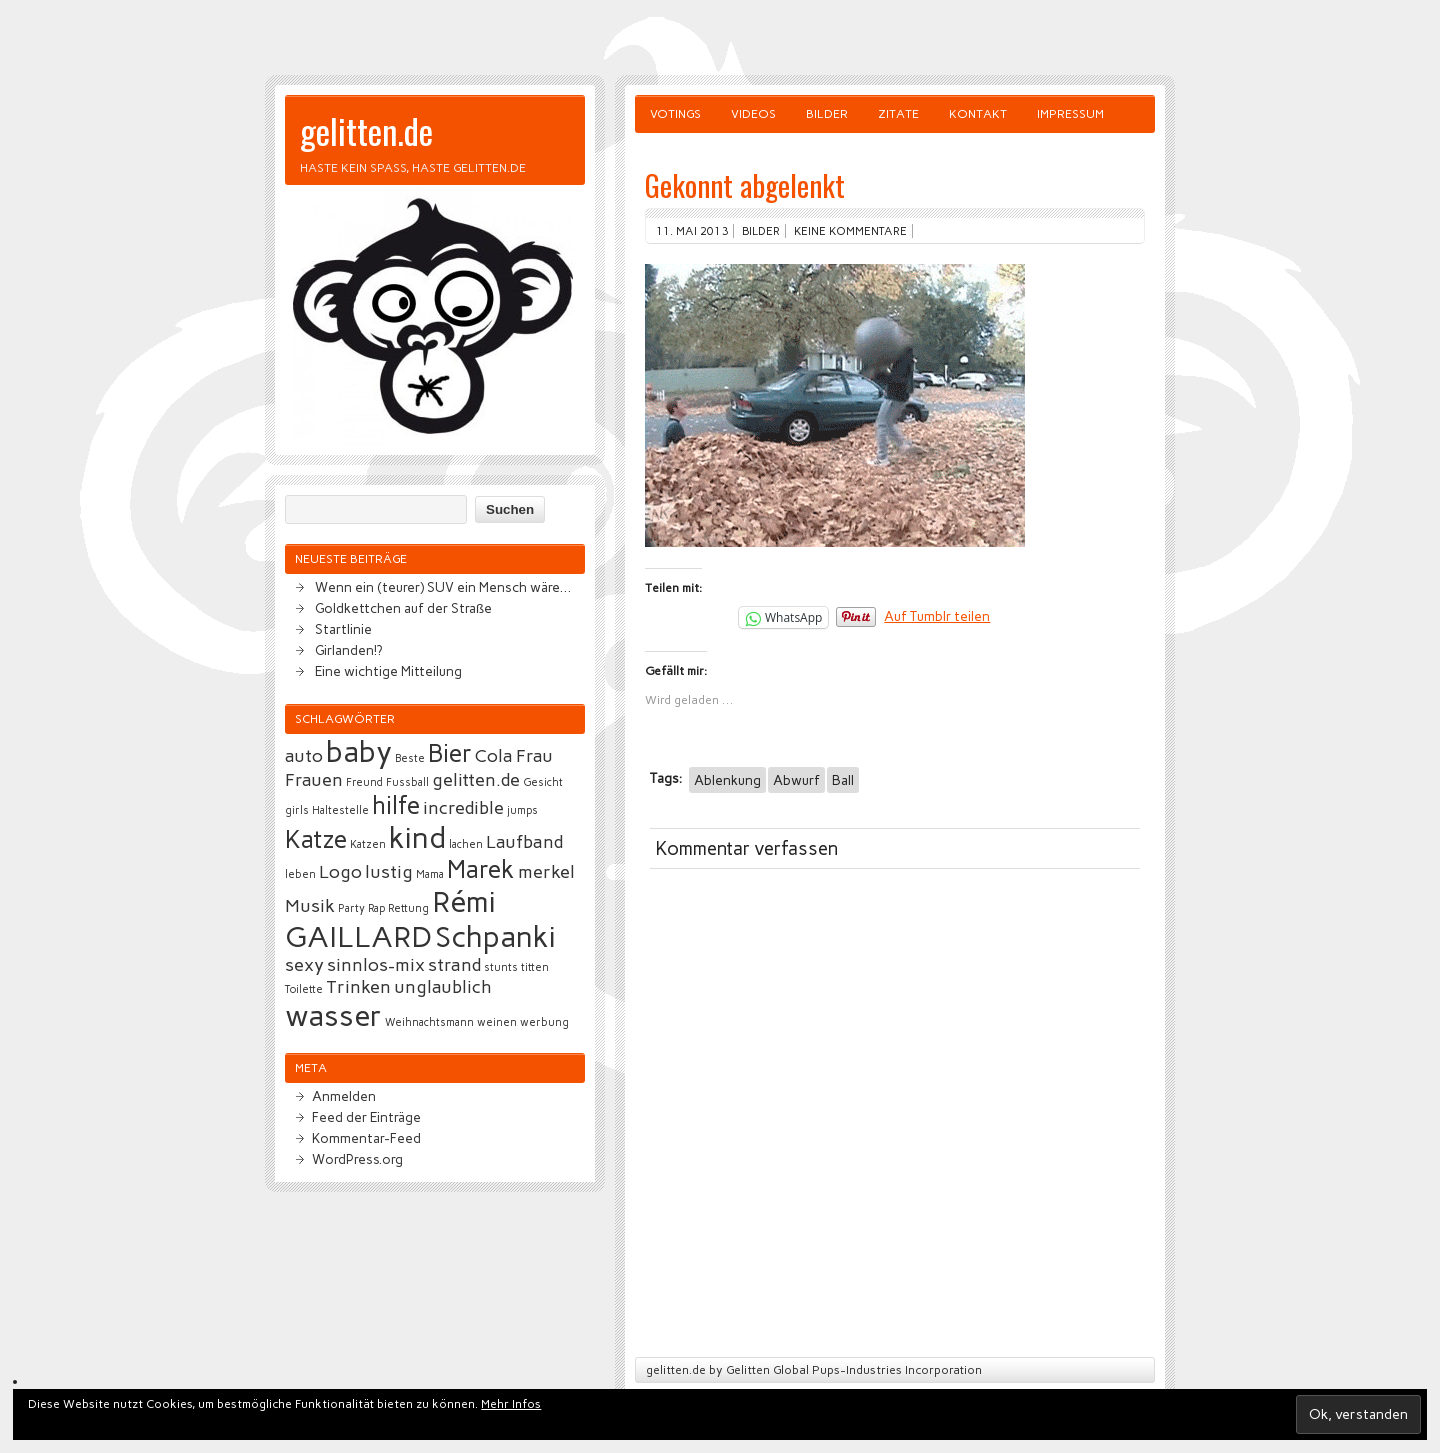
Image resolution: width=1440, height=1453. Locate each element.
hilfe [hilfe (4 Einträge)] (396, 805)
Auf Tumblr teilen (937, 616)
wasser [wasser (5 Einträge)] (333, 1015)
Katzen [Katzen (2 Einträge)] (368, 844)
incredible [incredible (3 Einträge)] (463, 808)
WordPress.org (357, 1159)
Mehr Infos (511, 1404)
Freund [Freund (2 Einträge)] (364, 782)
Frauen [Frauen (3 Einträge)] (314, 780)
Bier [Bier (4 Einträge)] (450, 753)
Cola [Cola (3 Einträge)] (494, 756)
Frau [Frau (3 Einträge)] (534, 756)
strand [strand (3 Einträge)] (454, 965)
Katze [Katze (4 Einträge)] (316, 839)
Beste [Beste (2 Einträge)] (410, 758)
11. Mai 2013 (692, 231)
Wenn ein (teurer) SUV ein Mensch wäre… (443, 587)
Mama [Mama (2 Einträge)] (430, 874)
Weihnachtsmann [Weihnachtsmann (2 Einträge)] (429, 1022)
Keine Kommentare (850, 231)
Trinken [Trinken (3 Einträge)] (358, 987)
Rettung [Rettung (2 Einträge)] (408, 908)
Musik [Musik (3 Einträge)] (310, 906)
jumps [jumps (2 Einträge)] (522, 810)
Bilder (827, 114)
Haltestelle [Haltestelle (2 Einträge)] (340, 810)
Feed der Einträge (366, 1117)
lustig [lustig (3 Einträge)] (389, 872)
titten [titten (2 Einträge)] (535, 967)
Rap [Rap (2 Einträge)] (376, 908)
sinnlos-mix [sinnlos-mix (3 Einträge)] (376, 965)
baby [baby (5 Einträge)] (359, 751)
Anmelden (344, 1096)
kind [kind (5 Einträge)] (417, 837)
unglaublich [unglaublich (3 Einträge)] (443, 987)
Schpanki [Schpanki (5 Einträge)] (495, 936)
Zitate (898, 114)
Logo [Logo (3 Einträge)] (340, 872)
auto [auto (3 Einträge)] (304, 756)
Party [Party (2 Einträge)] (351, 908)
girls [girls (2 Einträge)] (297, 810)
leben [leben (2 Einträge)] (300, 874)
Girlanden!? (348, 650)
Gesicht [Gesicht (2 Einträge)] (543, 782)
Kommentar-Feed (366, 1138)
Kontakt (978, 114)
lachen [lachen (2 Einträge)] (466, 844)
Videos (753, 114)
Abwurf (796, 780)
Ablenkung (727, 780)
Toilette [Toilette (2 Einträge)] (304, 989)
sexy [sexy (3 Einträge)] (304, 965)
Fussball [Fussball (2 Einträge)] (407, 782)
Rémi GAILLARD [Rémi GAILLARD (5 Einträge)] (390, 919)
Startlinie (343, 629)
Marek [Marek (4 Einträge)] (481, 869)
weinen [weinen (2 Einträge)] (497, 1022)
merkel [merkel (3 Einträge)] (546, 872)
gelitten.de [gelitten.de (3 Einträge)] (476, 780)
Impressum (1070, 114)
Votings (675, 114)
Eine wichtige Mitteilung (388, 671)
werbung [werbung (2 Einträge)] (544, 1022)
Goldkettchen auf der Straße (403, 608)
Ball (843, 780)
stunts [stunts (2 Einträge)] (501, 967)
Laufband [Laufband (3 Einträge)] (524, 842)
